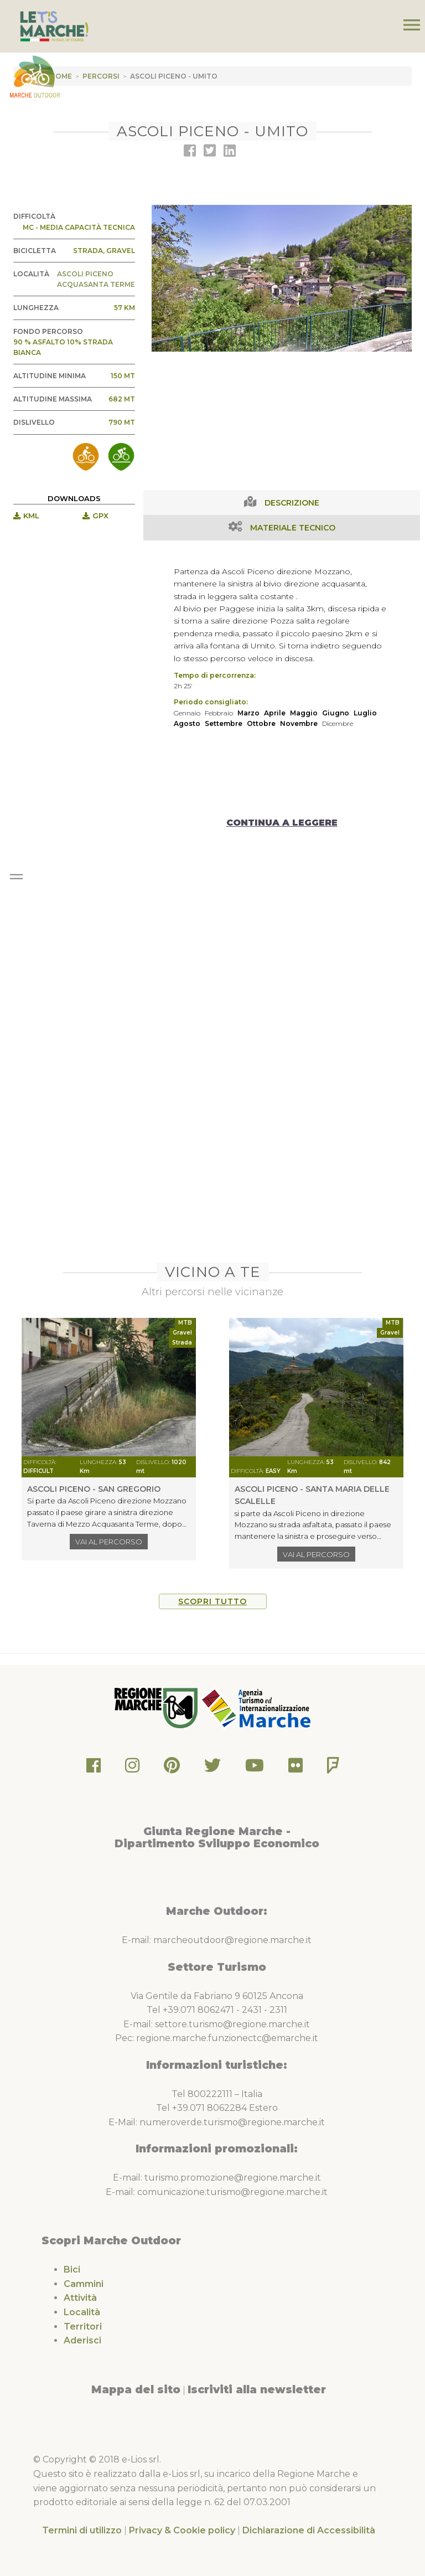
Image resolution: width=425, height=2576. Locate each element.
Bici (72, 2269)
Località (82, 2312)
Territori (83, 2326)
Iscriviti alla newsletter (257, 2389)
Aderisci (82, 2340)
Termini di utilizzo (82, 2530)
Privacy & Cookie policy (182, 2530)
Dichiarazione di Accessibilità (308, 2530)
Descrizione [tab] (292, 503)
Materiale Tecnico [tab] (292, 528)
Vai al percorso (108, 1541)
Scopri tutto (212, 1601)
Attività (80, 2297)
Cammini (83, 2284)
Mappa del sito (135, 2389)
